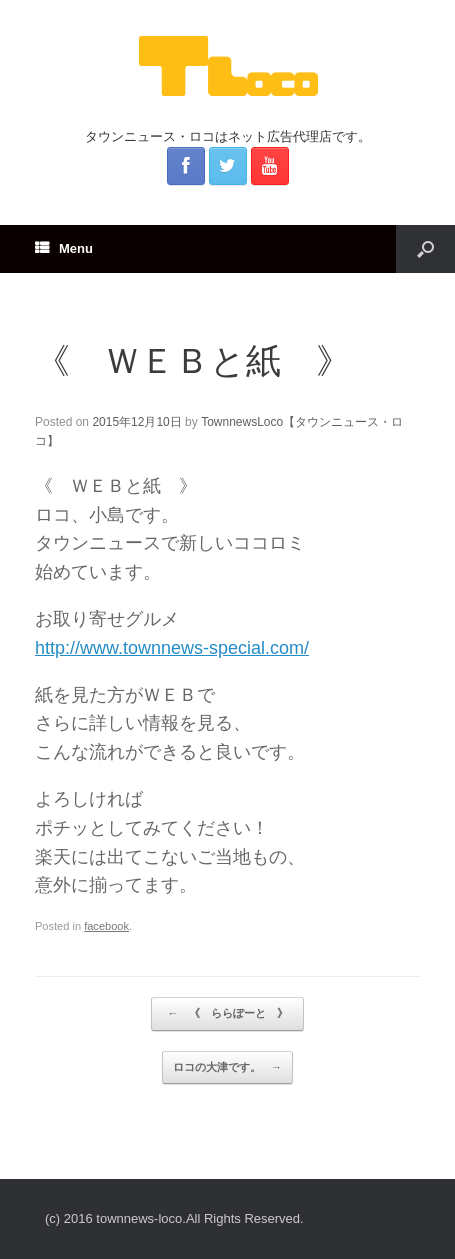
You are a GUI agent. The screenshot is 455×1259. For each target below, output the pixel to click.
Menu (64, 249)
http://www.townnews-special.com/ (172, 648)
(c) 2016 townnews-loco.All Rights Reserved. (174, 1218)
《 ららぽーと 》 (232, 1014)
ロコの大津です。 (227, 1068)
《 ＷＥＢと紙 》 (193, 360)
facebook (106, 926)
